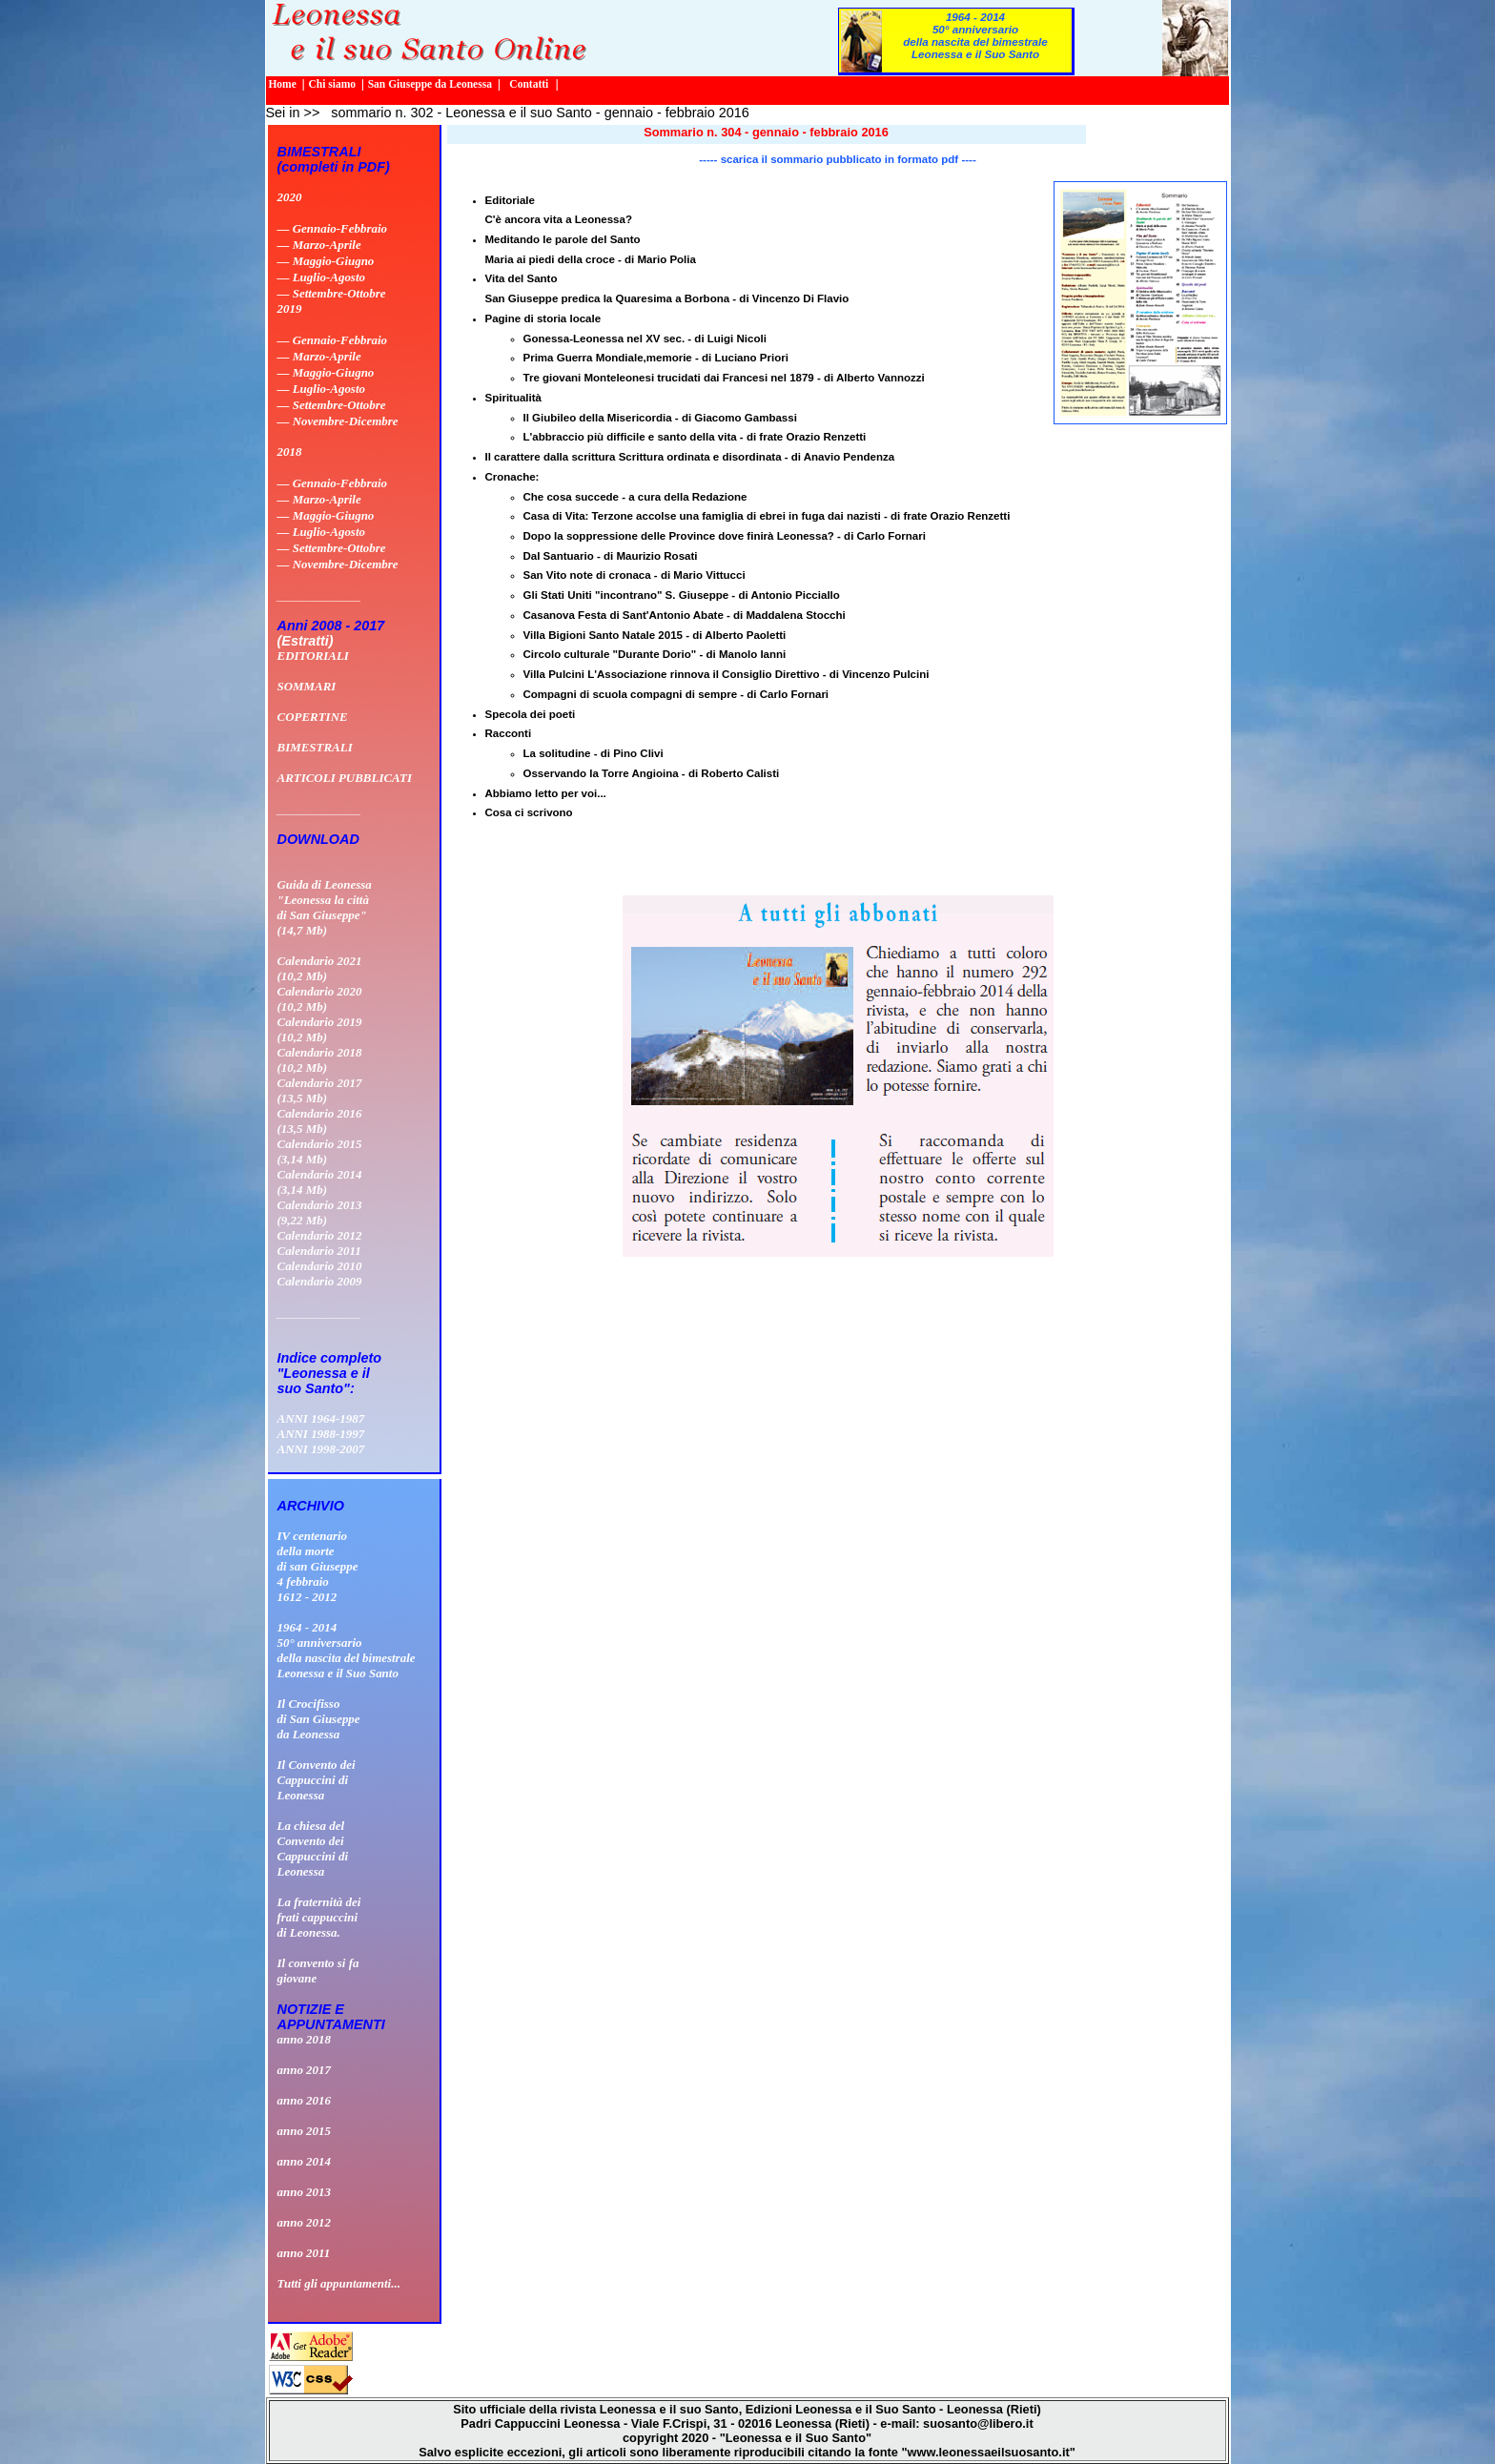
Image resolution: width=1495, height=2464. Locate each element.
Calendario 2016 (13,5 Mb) (319, 1121)
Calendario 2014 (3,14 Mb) (319, 1182)
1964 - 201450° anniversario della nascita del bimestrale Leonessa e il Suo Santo (975, 35)
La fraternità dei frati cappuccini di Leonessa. (319, 1917)
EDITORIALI (313, 655)
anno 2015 (304, 2131)
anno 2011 (304, 2253)
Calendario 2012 (319, 1235)
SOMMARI (307, 686)
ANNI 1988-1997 (321, 1434)
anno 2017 (304, 2070)
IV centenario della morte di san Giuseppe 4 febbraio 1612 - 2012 (317, 1566)
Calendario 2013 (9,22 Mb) (319, 1212)
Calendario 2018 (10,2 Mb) (319, 1060)
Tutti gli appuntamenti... (338, 2283)
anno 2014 (304, 2161)
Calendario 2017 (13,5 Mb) (319, 1090)
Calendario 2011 (319, 1250)
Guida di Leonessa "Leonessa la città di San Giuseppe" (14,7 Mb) (324, 907)
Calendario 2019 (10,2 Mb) (319, 1029)
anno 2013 (304, 2192)
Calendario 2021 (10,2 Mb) (319, 968)
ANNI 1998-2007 (321, 1449)
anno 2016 (304, 2100)
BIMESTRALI (315, 747)
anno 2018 (304, 2039)
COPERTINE (312, 716)
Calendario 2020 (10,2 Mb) (319, 999)
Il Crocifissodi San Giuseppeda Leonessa (318, 1718)
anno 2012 (304, 2222)
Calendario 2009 (319, 1281)
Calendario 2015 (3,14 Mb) (319, 1151)
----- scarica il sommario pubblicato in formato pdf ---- (837, 159)
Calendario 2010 (319, 1266)
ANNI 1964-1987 (321, 1418)
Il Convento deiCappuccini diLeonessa (316, 1779)
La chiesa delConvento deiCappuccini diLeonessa (313, 1848)
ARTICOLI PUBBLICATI (344, 777)
